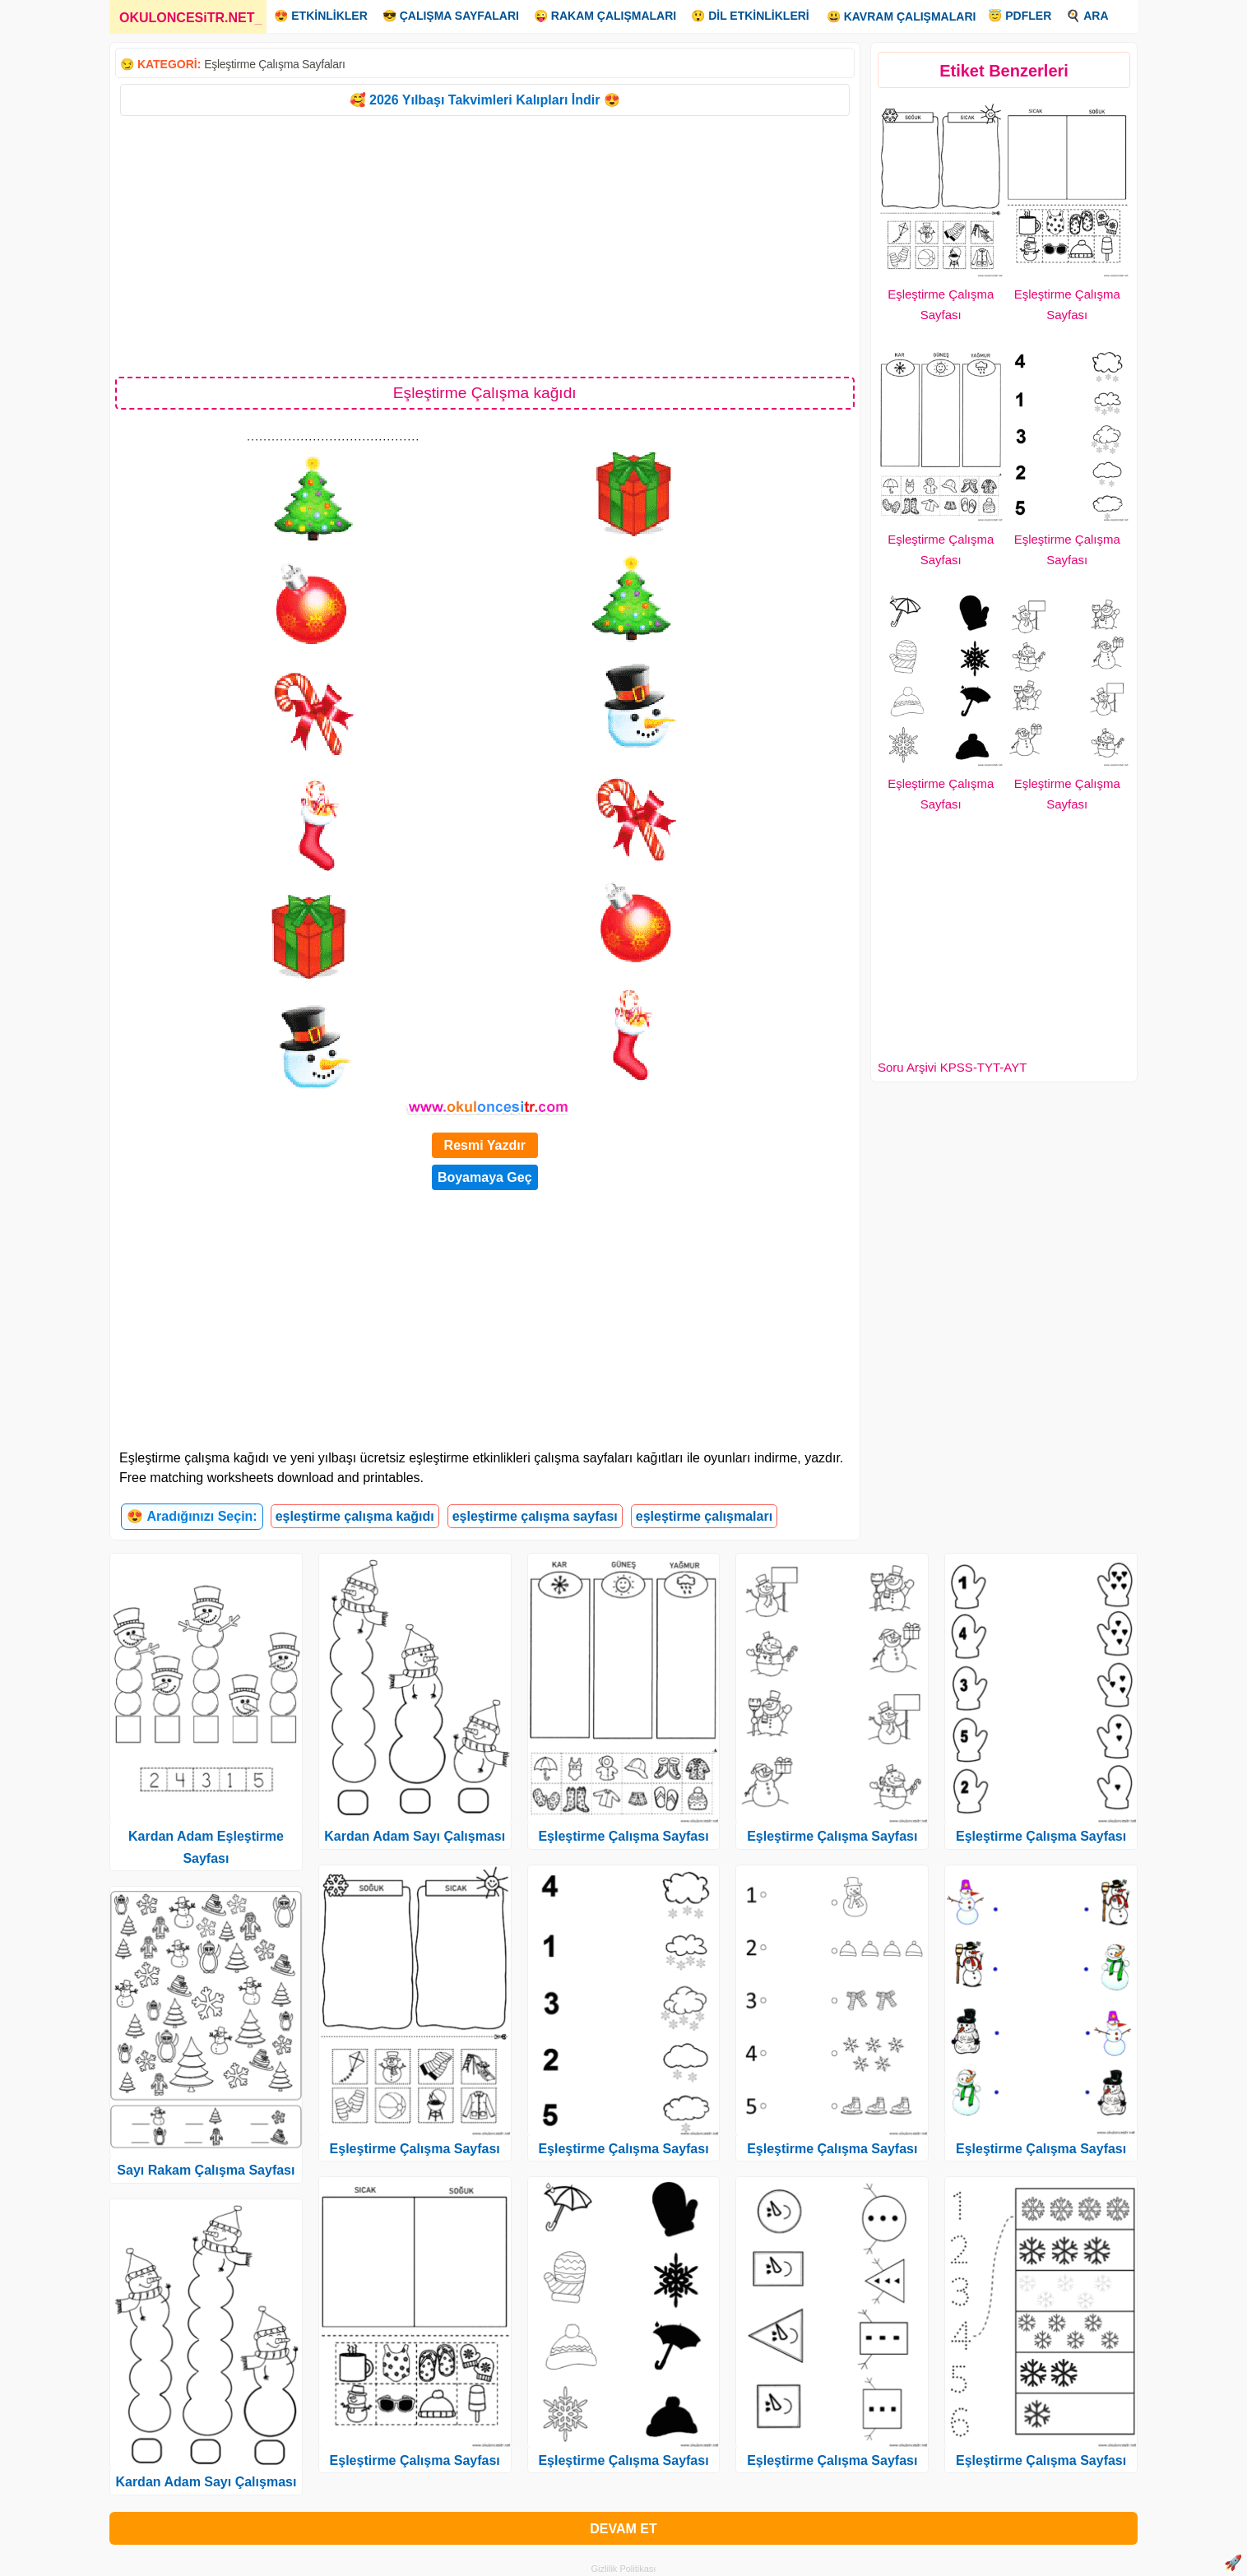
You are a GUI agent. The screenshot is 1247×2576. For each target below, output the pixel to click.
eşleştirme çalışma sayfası (535, 1516)
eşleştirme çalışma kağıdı (355, 1516)
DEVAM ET (623, 2529)
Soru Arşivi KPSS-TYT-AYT (952, 1067)
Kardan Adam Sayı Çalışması (205, 2482)
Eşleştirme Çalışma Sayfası (415, 2149)
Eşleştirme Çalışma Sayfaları (274, 64)
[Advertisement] (485, 245)
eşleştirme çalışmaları (704, 1516)
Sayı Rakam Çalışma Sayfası (205, 2170)
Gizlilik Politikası (623, 2569)
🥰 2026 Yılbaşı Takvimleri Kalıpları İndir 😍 (485, 100)
